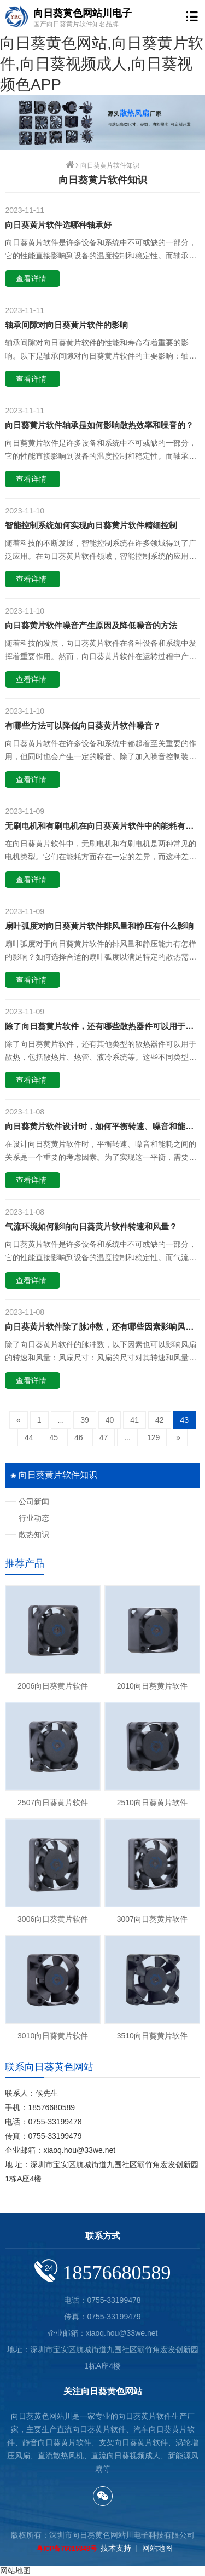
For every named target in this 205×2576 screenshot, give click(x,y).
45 (54, 1437)
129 (153, 1437)
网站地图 (157, 2548)
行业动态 (34, 1518)
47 (103, 1437)
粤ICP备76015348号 (66, 2548)
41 (134, 1420)
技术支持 (116, 2548)
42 (159, 1420)
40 (110, 1420)
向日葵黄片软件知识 (109, 165)
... (61, 1420)
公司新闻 (34, 1501)
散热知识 (34, 1534)
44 (29, 1437)
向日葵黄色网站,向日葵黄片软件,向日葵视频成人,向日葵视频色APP (101, 63)
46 (78, 1437)
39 (84, 1420)
